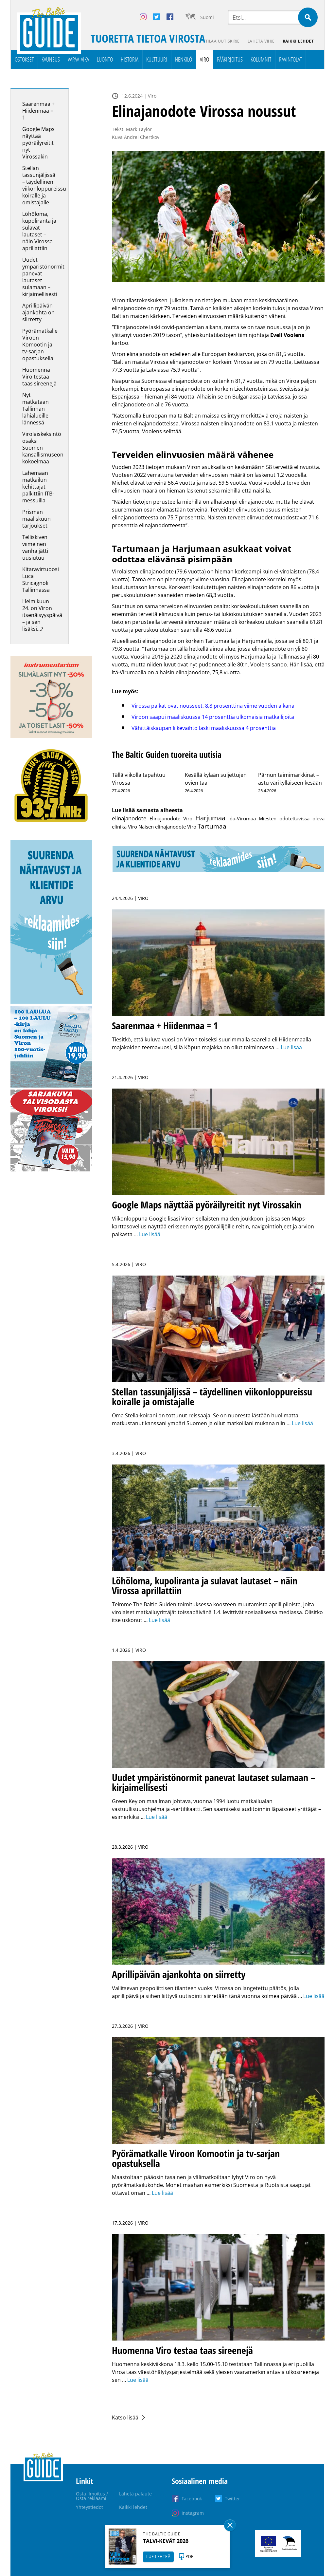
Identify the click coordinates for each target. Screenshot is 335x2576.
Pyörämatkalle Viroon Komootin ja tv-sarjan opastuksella (40, 344)
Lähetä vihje (261, 41)
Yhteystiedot (89, 2507)
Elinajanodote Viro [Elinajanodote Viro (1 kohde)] (171, 818)
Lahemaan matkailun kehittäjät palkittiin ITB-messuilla (38, 486)
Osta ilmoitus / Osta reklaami (92, 2496)
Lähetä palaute (135, 2494)
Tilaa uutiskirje (222, 41)
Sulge (230, 2525)
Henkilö (183, 59)
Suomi (207, 17)
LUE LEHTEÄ (158, 2556)
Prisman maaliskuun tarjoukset (36, 518)
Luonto (105, 59)
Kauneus (51, 59)
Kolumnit (261, 59)
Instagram (193, 2513)
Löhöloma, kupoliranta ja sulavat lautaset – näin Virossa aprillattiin (39, 231)
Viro (204, 59)
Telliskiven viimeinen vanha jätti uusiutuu (35, 547)
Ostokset (24, 59)
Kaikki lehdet (298, 41)
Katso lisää (125, 2417)
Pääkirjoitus (230, 59)
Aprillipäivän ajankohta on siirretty (38, 312)
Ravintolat (290, 59)
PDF (189, 2556)
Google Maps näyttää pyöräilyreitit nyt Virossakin (38, 142)
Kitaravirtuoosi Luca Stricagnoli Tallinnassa (40, 579)
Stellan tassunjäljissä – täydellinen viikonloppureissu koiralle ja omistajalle (44, 185)
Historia (129, 59)
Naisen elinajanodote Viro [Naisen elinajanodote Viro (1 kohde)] (167, 826)
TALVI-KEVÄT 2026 (165, 2541)
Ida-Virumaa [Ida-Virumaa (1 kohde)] (242, 818)
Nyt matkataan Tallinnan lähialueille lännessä (35, 408)
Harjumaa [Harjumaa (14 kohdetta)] (210, 817)
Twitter (232, 2498)
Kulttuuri (156, 59)
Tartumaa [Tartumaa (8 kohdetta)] (212, 826)
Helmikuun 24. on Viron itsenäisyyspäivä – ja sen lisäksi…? (42, 615)
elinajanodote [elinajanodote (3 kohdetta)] (129, 818)
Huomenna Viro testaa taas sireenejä (39, 376)
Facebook (192, 2498)
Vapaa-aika (78, 59)
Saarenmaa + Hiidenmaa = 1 (38, 110)
